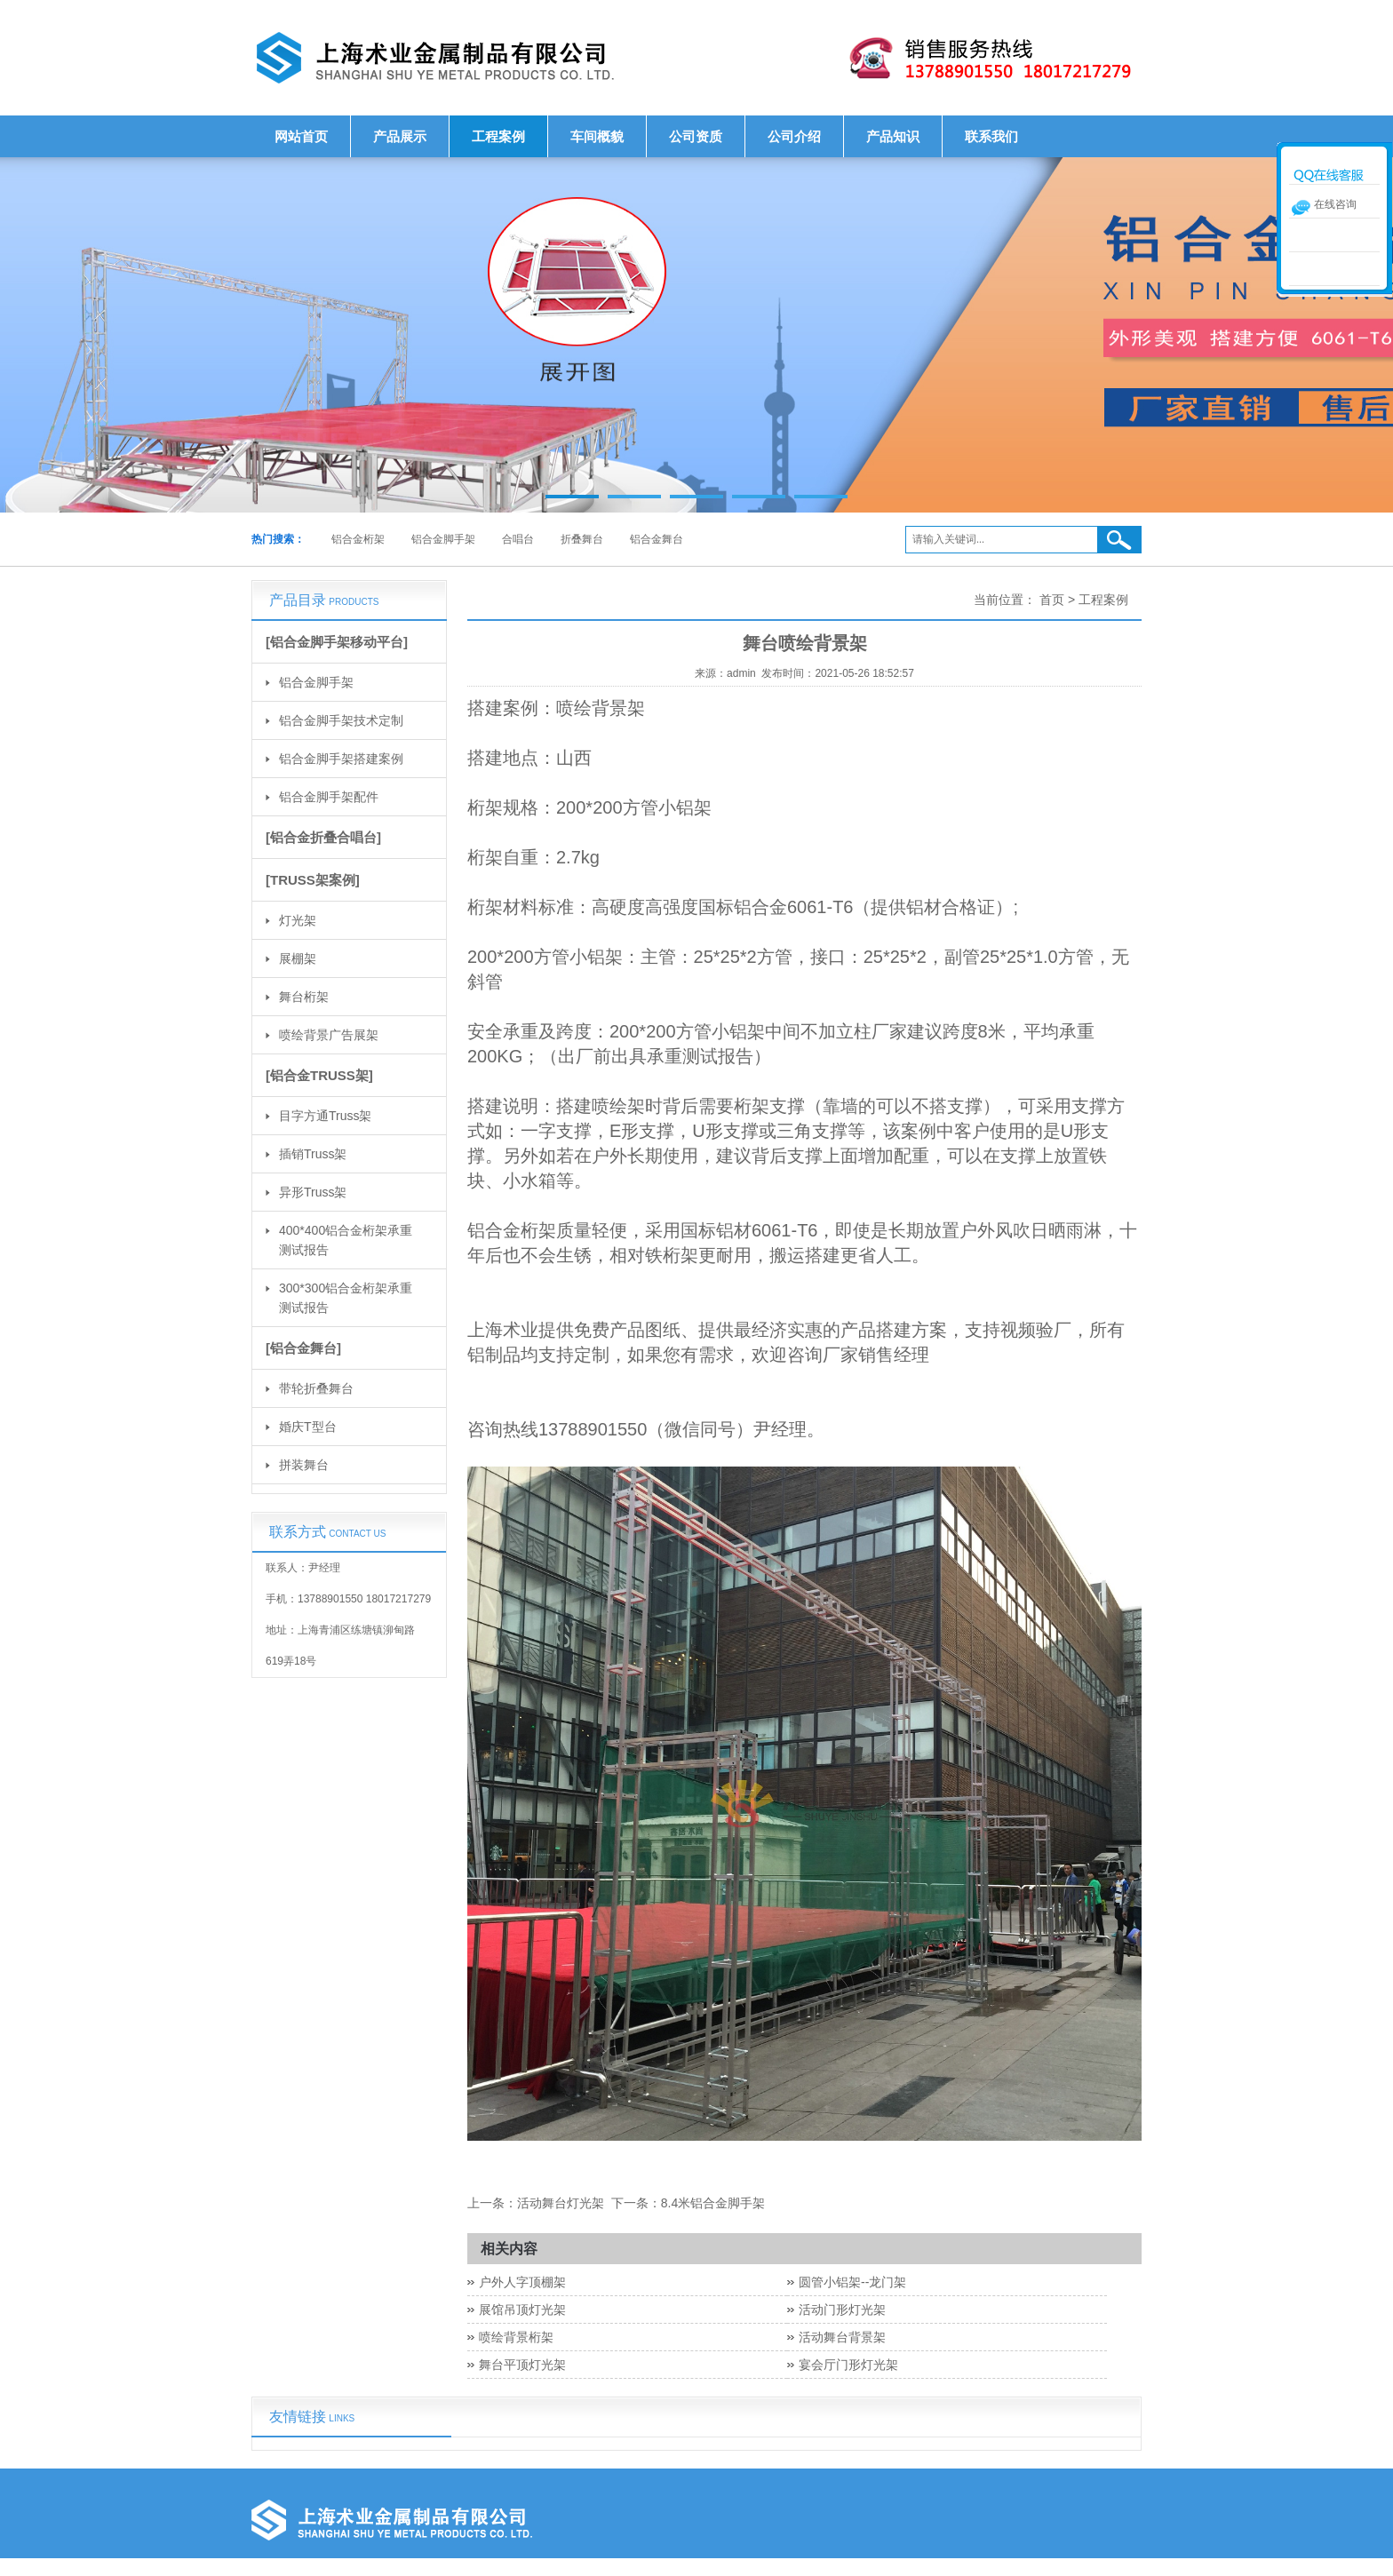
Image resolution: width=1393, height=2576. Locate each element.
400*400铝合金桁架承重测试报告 (345, 1240)
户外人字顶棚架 (522, 2282)
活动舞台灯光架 (560, 2203)
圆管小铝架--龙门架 (852, 2282)
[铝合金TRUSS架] (319, 1075)
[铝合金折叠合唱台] (323, 837)
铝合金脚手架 (443, 539)
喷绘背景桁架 (516, 2337)
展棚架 (297, 958)
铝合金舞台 (656, 539)
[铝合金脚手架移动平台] (337, 641)
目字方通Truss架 (325, 1116)
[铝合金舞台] (303, 1348)
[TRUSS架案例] (313, 879)
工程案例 (498, 136)
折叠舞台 (582, 539)
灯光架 (297, 920)
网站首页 (301, 136)
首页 (1051, 599)
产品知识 (892, 136)
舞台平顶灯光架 (522, 2364)
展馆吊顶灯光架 (522, 2309)
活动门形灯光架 (842, 2309)
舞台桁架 (304, 997)
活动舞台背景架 (842, 2337)
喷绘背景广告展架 (328, 1035)
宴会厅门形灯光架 (848, 2364)
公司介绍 (794, 136)
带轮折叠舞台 (316, 1388)
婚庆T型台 (308, 1426)
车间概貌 (597, 136)
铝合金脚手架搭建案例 (341, 758)
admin (741, 673)
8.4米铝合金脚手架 (713, 2203)
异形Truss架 (312, 1192)
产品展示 (399, 136)
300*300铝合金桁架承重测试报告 (345, 1298)
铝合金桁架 (358, 539)
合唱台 (518, 539)
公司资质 (695, 136)
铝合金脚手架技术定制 (341, 720)
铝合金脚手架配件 (328, 797)
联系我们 (991, 136)
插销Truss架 (312, 1154)
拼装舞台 (304, 1465)
